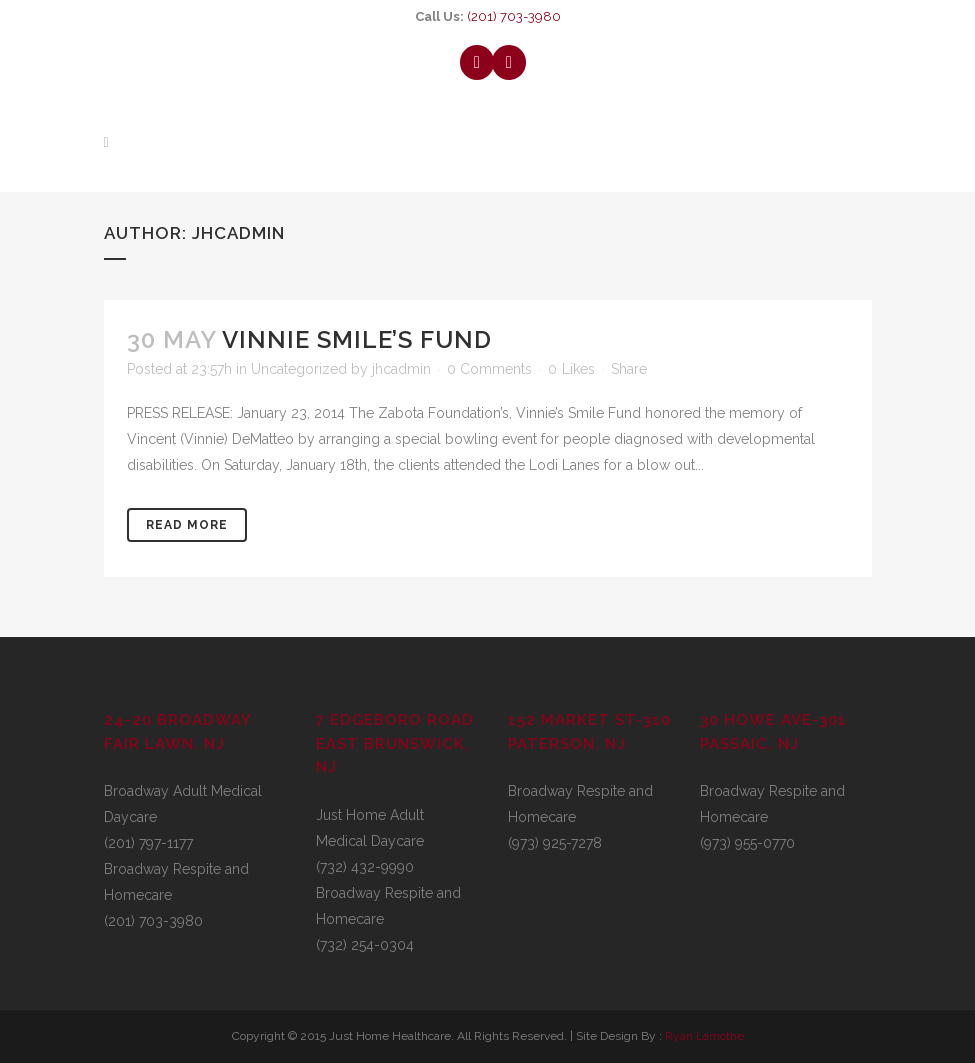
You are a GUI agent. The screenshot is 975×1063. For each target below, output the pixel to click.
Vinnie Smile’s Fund (357, 339)
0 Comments (489, 369)
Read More (187, 525)
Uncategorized (299, 369)
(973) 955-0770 (747, 843)
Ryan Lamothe (704, 1036)
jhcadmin (401, 369)
